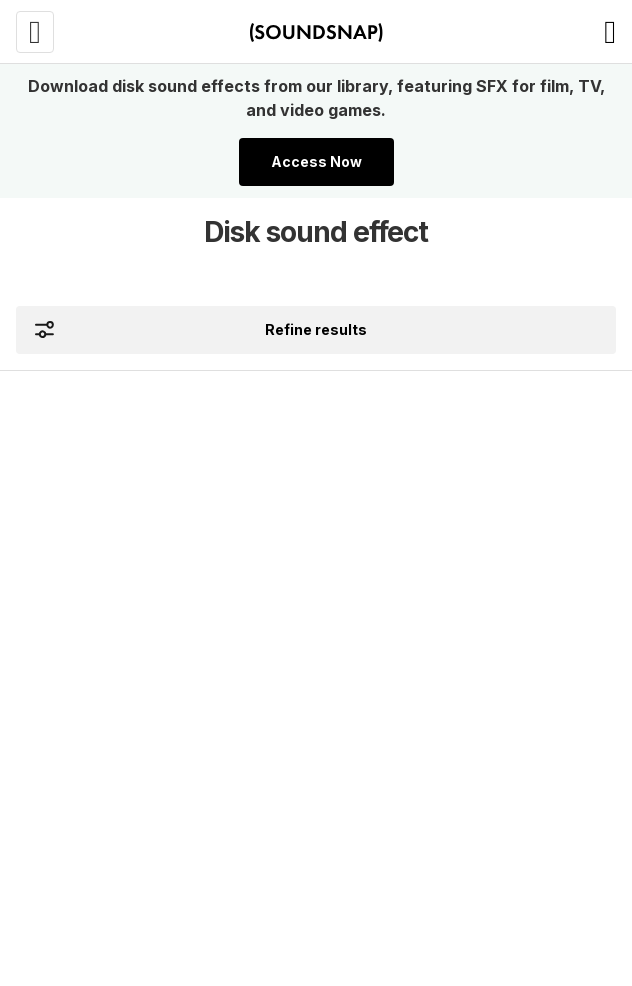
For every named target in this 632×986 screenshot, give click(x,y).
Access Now (316, 161)
